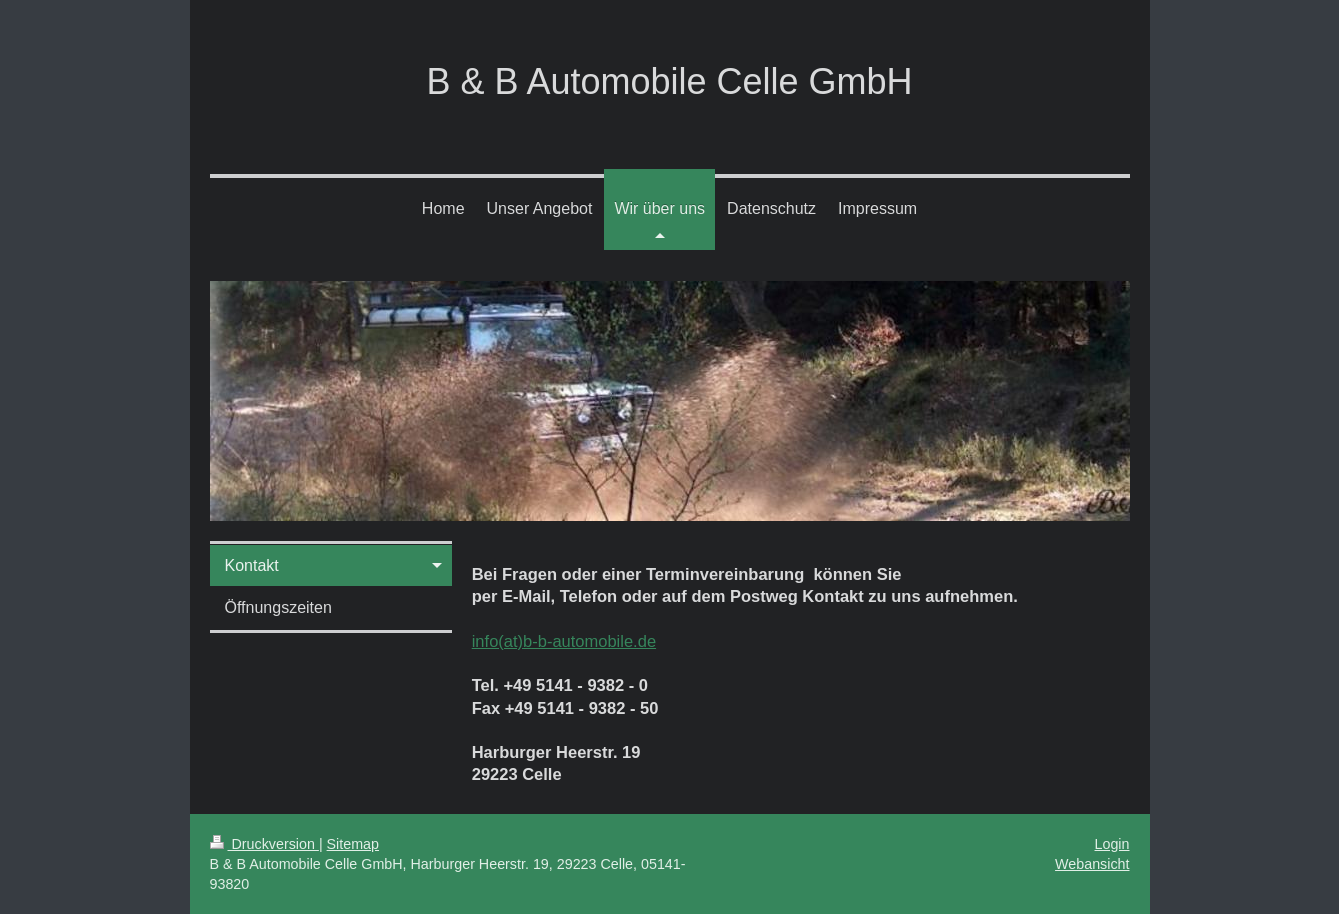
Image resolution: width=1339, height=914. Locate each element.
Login (1112, 844)
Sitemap (353, 844)
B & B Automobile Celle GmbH (669, 81)
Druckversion (264, 844)
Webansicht (1092, 864)
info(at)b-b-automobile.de (564, 641)
